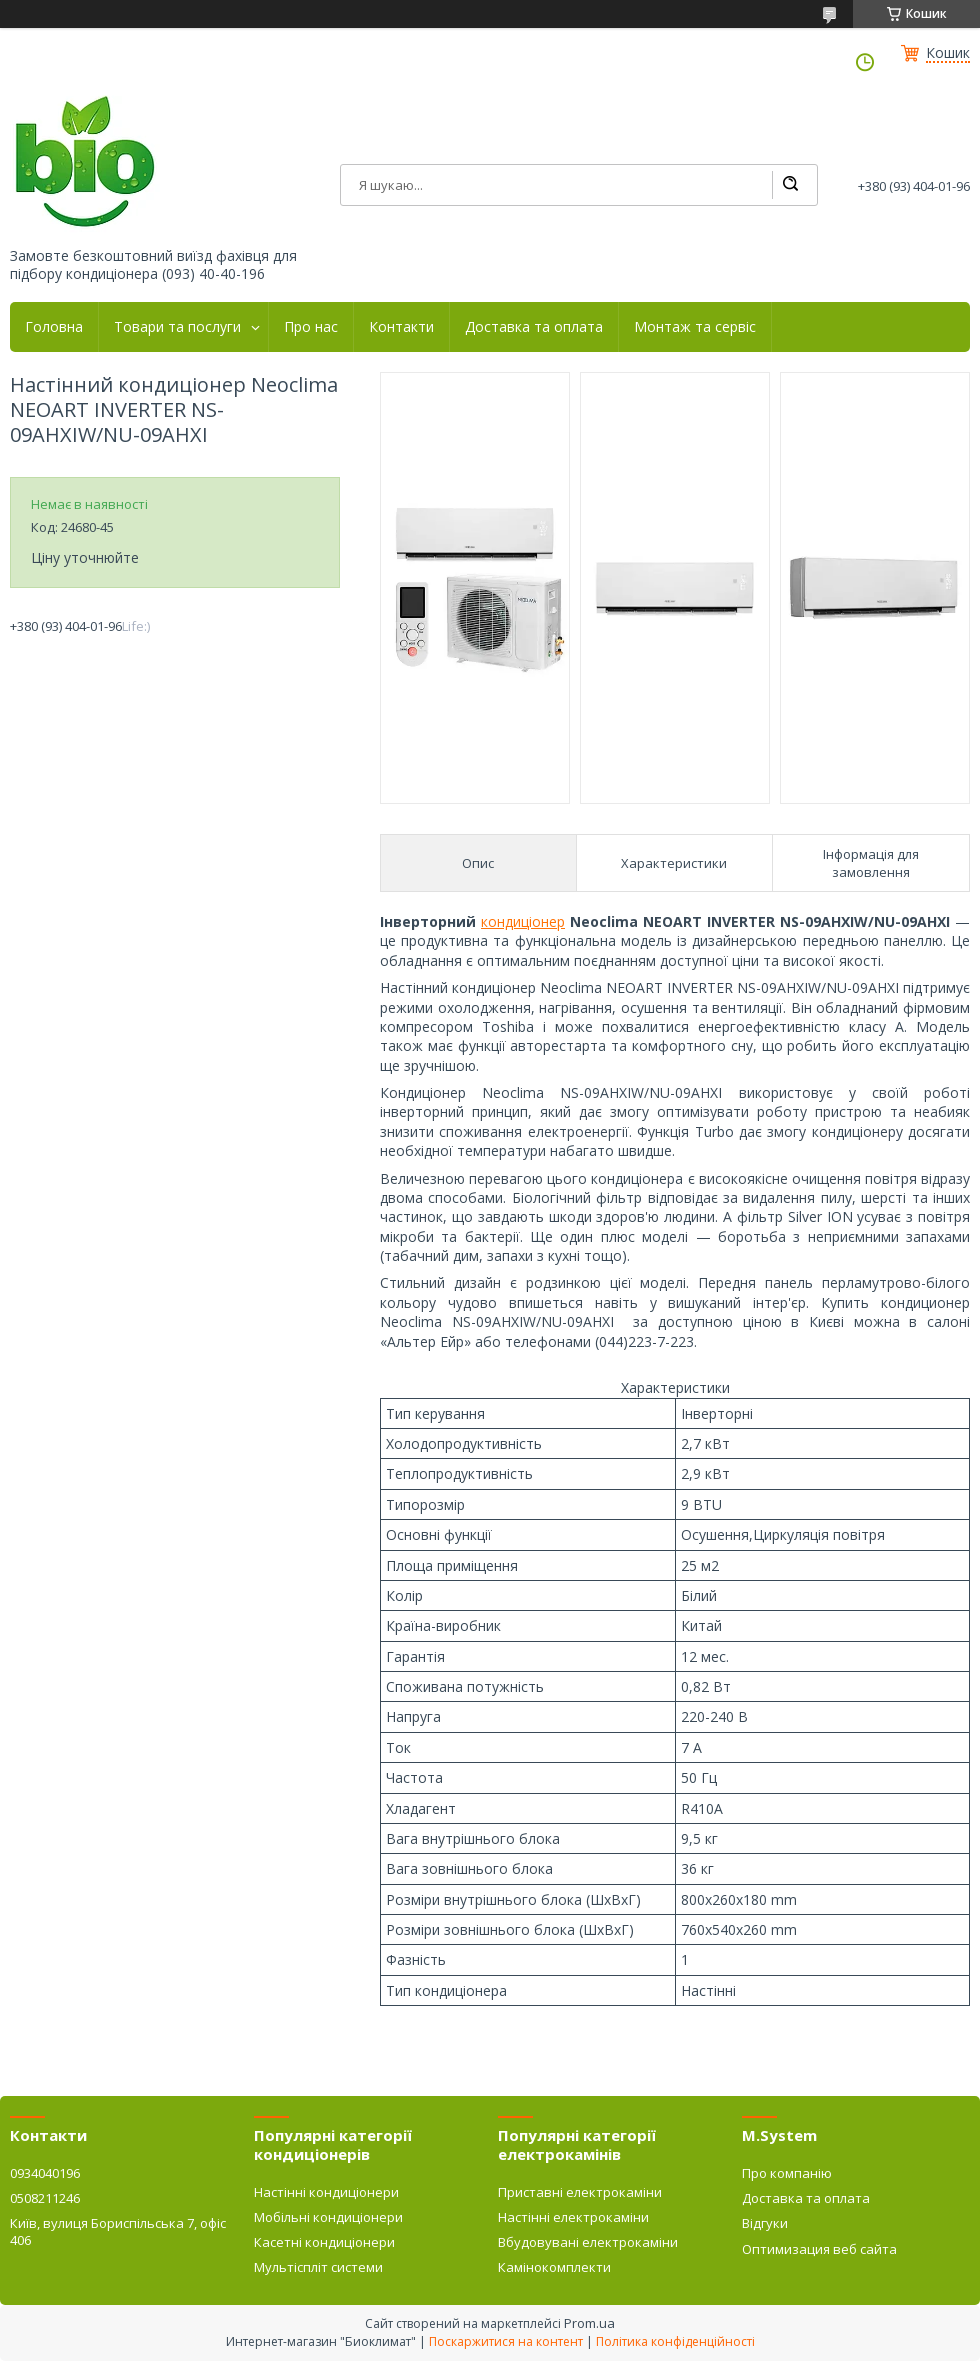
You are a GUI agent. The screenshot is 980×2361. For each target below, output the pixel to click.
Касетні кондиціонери (324, 2242)
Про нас (311, 327)
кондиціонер (523, 921)
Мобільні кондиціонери (328, 2217)
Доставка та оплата (534, 327)
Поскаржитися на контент (506, 2341)
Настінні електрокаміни (573, 2217)
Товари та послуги (177, 327)
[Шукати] (790, 185)
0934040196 (45, 2173)
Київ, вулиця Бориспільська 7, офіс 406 (118, 2231)
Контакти (401, 327)
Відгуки (765, 2223)
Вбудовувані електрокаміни (588, 2242)
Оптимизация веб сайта (819, 2249)
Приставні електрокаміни (580, 2192)
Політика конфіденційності (675, 2341)
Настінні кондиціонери (326, 2192)
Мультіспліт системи (318, 2267)
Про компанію (787, 2173)
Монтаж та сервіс (695, 327)
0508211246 (45, 2198)
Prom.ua (589, 2323)
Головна (54, 327)
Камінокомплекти (554, 2267)
